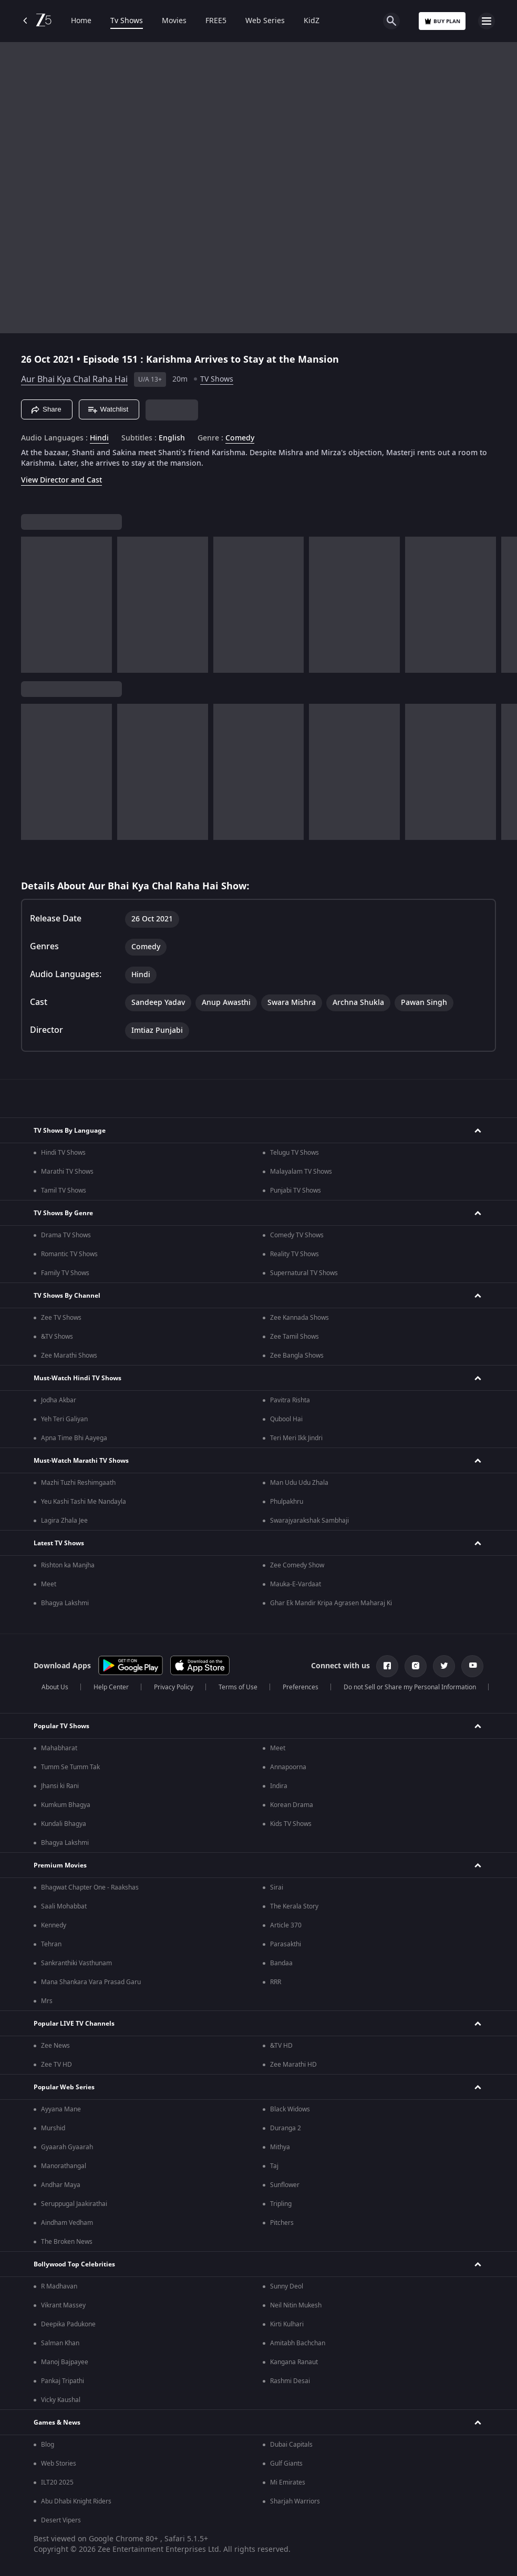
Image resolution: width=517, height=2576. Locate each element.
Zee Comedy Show (297, 1565)
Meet (48, 1584)
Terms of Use (238, 1687)
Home (81, 21)
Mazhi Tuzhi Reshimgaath (78, 1482)
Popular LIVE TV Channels (74, 2023)
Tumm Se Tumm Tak (70, 1767)
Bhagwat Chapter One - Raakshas (90, 1887)
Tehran (51, 1944)
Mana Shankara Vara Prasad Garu (91, 1982)
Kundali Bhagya (63, 1824)
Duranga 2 (285, 2128)
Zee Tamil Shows (294, 1336)
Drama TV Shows (66, 1235)
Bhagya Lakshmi (65, 1603)
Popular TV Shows (61, 1726)
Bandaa (281, 1963)
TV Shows (216, 379)
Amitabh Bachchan (297, 2343)
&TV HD (281, 2045)
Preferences (300, 1687)
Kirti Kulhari (287, 2324)
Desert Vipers (61, 2520)
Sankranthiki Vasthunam (76, 1963)
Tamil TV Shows (63, 1190)
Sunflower (284, 2185)
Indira (278, 1786)
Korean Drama (291, 1805)
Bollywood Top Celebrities (74, 2264)
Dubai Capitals (291, 2444)
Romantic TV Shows (69, 1254)
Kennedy (53, 1925)
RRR (275, 1982)
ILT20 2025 (57, 2482)
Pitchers (282, 2223)
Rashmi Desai (290, 2381)
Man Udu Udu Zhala (299, 1482)
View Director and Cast (61, 480)
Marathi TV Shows (67, 1171)
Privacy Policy (173, 1687)
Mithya (280, 2147)
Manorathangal (63, 2166)
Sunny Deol (286, 2286)
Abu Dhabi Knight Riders (76, 2501)
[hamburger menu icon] (486, 21)
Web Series (265, 21)
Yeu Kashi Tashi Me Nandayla (83, 1501)
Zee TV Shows (61, 1317)
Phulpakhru (286, 1501)
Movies (174, 21)
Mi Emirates (287, 2482)
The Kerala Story (294, 1906)
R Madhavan (59, 2286)
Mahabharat (59, 1748)
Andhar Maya (60, 2185)
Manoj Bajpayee (64, 2362)
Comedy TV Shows (297, 1235)
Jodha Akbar (58, 1400)
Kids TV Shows (291, 1824)
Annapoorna (288, 1767)
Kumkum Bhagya (65, 1805)
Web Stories (58, 2463)
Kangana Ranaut (294, 2362)
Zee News (55, 2045)
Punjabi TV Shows (295, 1190)
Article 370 (286, 1925)
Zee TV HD (56, 2064)
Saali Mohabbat (64, 1906)
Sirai (276, 1887)
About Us (55, 1687)
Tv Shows (126, 21)
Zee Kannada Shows (299, 1317)
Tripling (281, 2204)
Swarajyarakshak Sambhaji (309, 1520)
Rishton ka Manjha (68, 1565)
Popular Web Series (64, 2087)
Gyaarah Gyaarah (67, 2147)
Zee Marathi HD (293, 2064)
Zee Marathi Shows (69, 1355)
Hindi (99, 438)
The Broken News (66, 2241)
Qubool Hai (286, 1419)
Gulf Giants (286, 2463)
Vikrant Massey (63, 2305)
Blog (47, 2444)
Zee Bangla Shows (297, 1355)
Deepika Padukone (68, 2324)
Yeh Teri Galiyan (64, 1419)
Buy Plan (442, 21)
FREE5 (215, 21)
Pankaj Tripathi (62, 2381)
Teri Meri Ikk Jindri (296, 1438)
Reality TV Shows (294, 1254)
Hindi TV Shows (63, 1152)
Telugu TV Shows (294, 1152)
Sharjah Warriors (295, 2501)
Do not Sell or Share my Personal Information (410, 1687)
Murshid (53, 2128)
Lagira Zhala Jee (64, 1520)
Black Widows (290, 2109)
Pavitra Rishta (290, 1400)
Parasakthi (285, 1944)
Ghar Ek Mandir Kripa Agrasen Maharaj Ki (331, 1603)
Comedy (239, 438)
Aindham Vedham (67, 2223)
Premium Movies (60, 1865)
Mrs (47, 2001)
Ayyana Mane (61, 2109)
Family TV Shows (65, 1273)
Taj (274, 2166)
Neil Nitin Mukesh (296, 2305)
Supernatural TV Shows (304, 1273)
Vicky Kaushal (60, 2400)
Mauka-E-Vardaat (295, 1584)
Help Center (111, 1687)
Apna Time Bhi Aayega (74, 1438)
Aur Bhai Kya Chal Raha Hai (74, 379)
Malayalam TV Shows (301, 1171)
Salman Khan (60, 2343)
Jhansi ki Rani (60, 1786)
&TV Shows (57, 1336)
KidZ (311, 21)
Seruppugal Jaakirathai (74, 2204)
